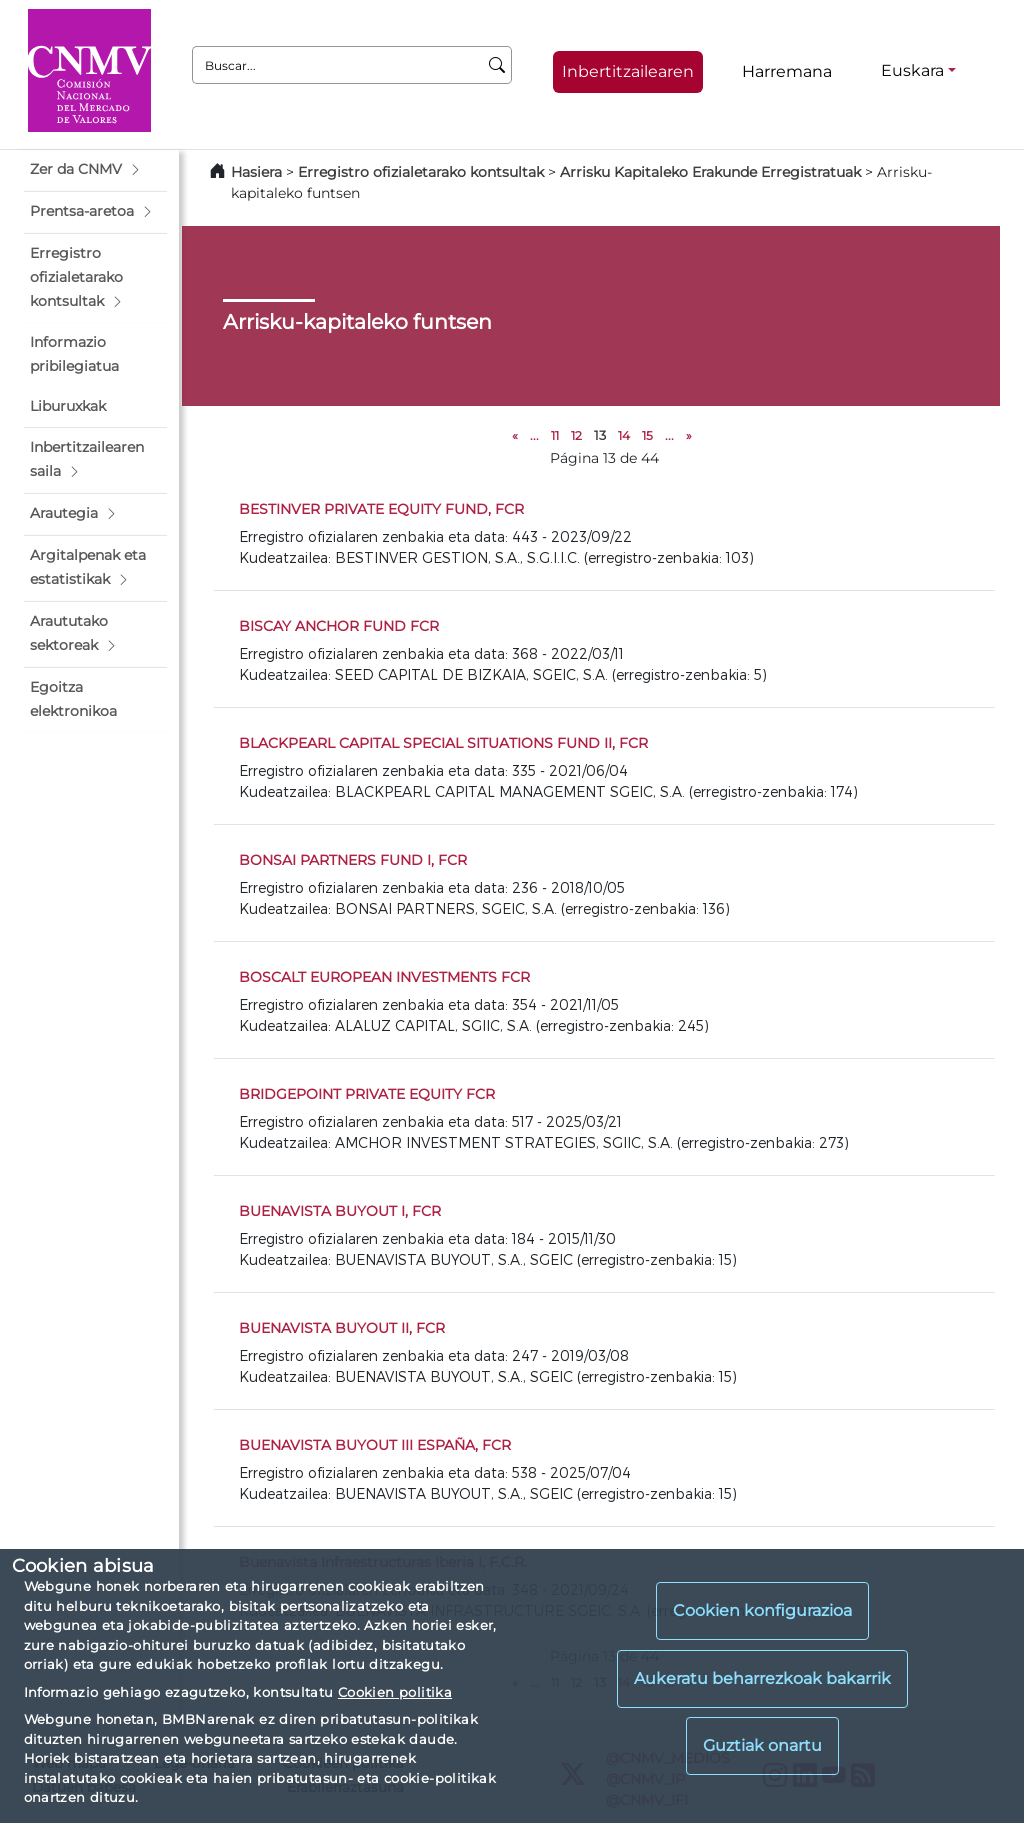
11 (555, 435)
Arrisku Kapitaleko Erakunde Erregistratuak (710, 172)
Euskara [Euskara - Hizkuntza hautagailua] (912, 70)
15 (647, 435)
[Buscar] (497, 65)
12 (576, 435)
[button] (95, 170)
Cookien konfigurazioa (762, 1610)
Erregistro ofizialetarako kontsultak (421, 172)
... (534, 435)
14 (624, 435)
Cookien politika (395, 1692)
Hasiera (256, 172)
